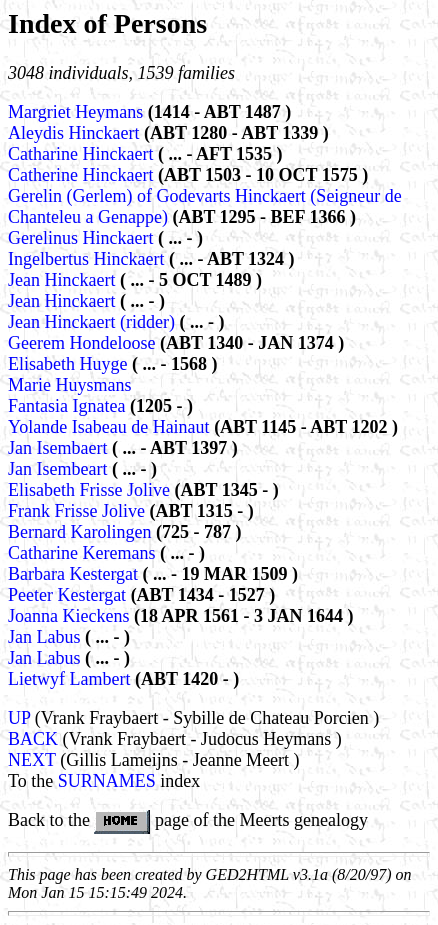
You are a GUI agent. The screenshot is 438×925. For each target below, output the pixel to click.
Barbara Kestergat (75, 574)
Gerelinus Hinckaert (83, 238)
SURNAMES (107, 781)
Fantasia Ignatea (69, 406)
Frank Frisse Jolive (79, 511)
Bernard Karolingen (82, 532)
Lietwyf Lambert (71, 679)
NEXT (32, 760)
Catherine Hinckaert (83, 175)
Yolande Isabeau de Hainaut (111, 427)
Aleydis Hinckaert (76, 133)
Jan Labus (46, 637)
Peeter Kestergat (69, 595)
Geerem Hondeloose (84, 343)
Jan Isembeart (60, 469)
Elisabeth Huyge (70, 364)
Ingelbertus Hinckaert (88, 259)
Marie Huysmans (69, 385)
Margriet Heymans (78, 112)
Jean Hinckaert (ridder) (91, 322)
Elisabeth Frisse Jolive (91, 490)
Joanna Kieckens (71, 616)
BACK (33, 739)
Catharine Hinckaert (83, 154)
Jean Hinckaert (64, 280)
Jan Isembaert (60, 448)
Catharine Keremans (84, 553)
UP (19, 718)
